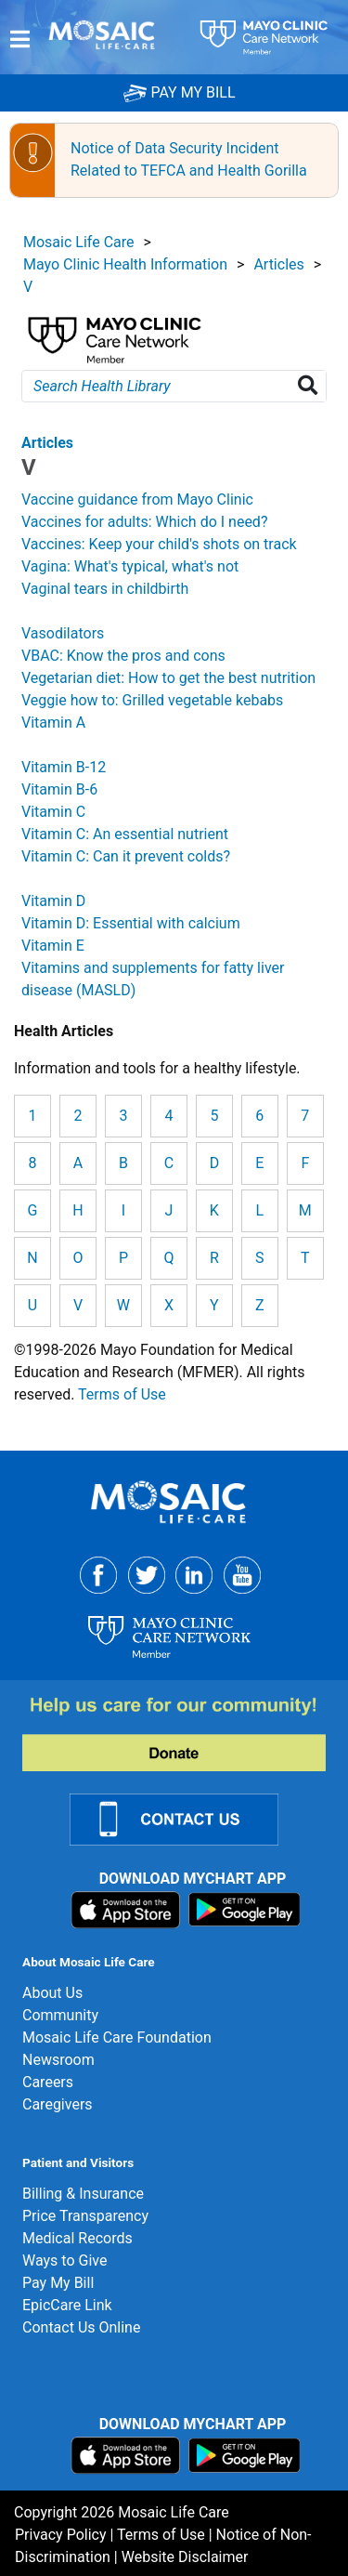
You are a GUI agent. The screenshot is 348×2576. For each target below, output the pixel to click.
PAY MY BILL (179, 92)
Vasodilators (62, 633)
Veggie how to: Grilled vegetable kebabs (152, 700)
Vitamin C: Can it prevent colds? (125, 856)
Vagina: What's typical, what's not (129, 566)
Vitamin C (53, 812)
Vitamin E (52, 945)
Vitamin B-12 (63, 767)
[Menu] (20, 39)
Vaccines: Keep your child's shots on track (159, 544)
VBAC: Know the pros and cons (123, 655)
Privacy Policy (61, 2534)
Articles (278, 264)
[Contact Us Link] (185, 1818)
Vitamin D (53, 901)
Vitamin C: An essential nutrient (124, 834)
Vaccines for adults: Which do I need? (144, 522)
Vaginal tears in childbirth (104, 589)
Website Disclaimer (185, 2557)
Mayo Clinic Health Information (125, 264)
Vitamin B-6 (59, 789)
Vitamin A (53, 722)
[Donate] (185, 1733)
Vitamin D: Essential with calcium (130, 923)
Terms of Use (122, 1394)
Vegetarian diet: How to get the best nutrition (168, 678)
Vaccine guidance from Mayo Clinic (137, 499)
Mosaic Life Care (79, 242)
